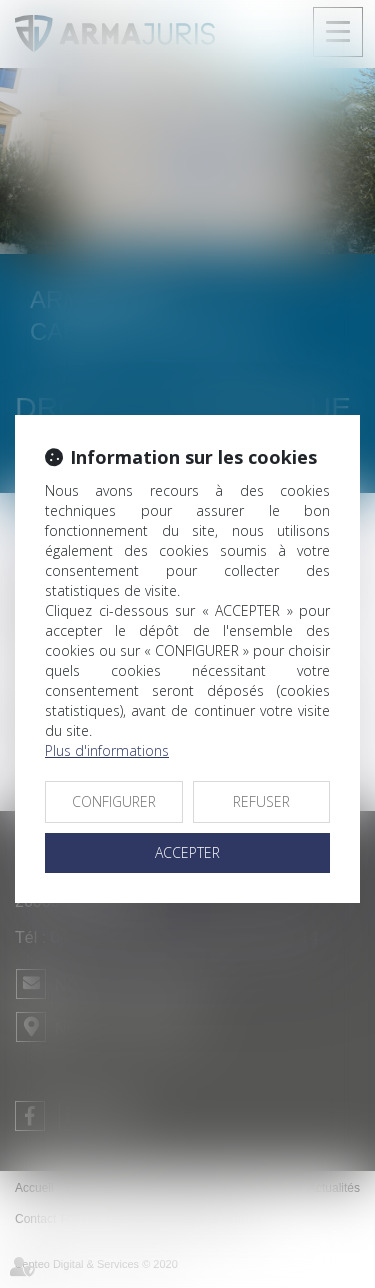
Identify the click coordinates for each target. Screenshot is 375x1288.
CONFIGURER (114, 801)
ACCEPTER (187, 852)
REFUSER (261, 801)
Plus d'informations (107, 750)
